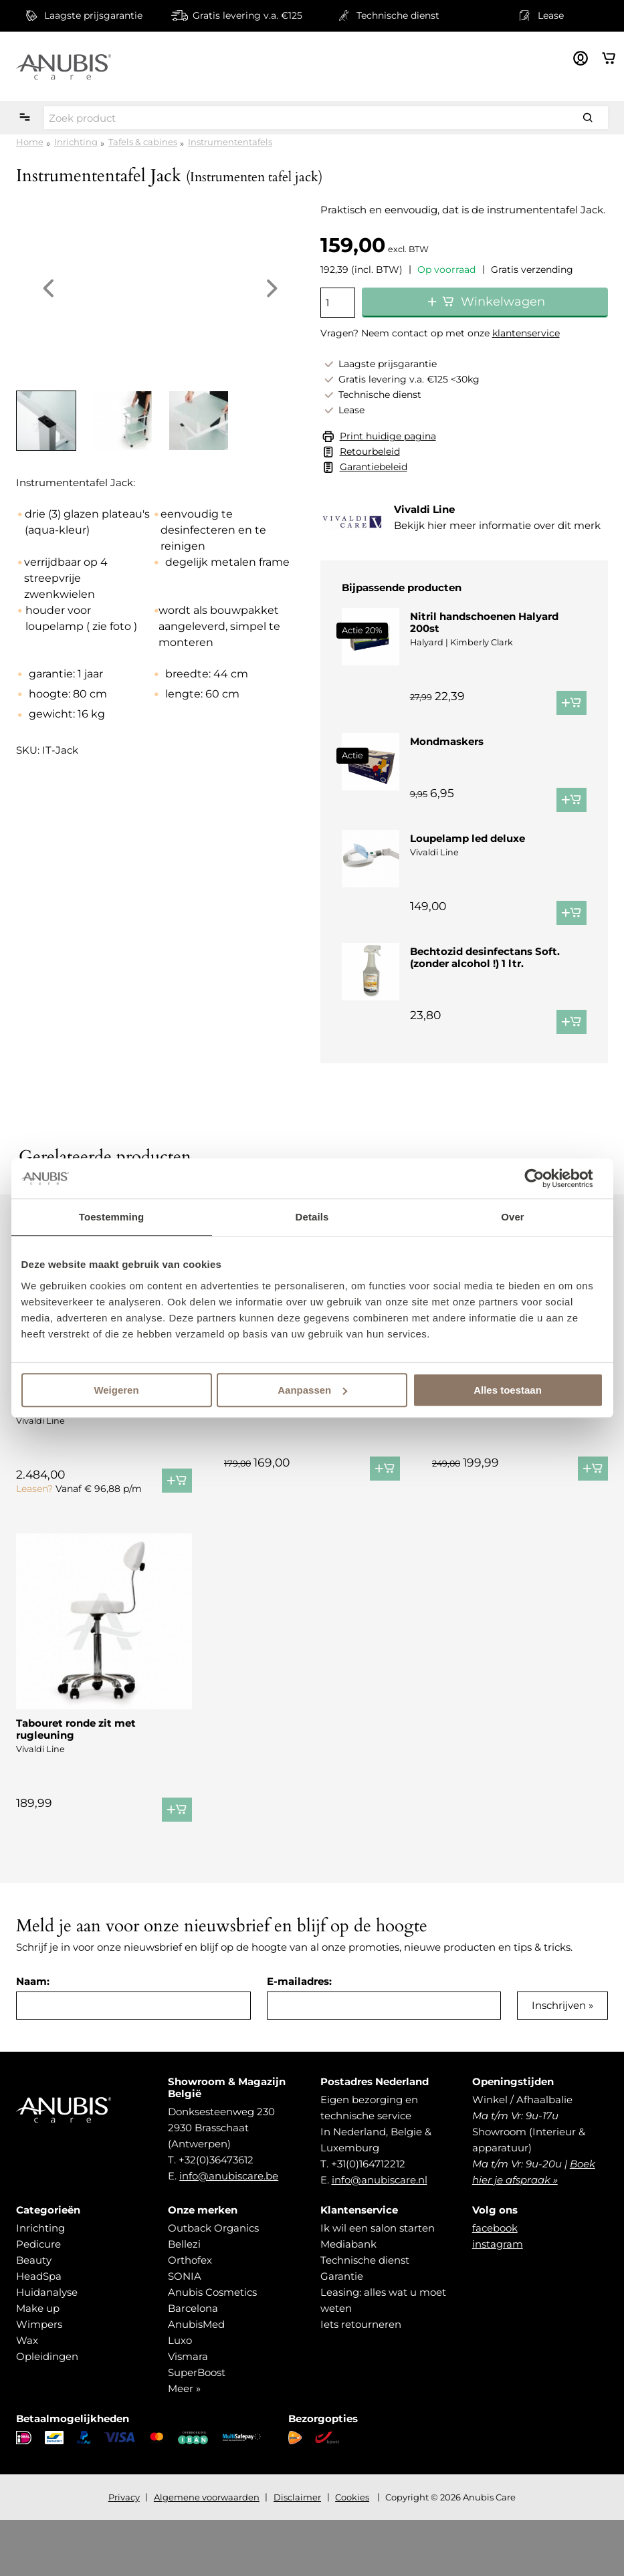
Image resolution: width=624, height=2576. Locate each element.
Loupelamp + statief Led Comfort (310, 1450)
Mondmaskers (447, 741)
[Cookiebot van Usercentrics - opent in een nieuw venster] (544, 1178)
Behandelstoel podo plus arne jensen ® (93, 1456)
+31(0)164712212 (368, 2220)
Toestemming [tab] (111, 1216)
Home (29, 141)
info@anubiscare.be (228, 2232)
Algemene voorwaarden (206, 2553)
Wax (27, 2396)
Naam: (32, 2037)
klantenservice (526, 333)
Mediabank (348, 2300)
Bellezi (184, 2300)
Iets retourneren (360, 2380)
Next (272, 288)
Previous (48, 288)
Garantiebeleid (373, 467)
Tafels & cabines (142, 141)
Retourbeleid (370, 451)
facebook (495, 2284)
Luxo (180, 2396)
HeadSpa (39, 2332)
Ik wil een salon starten (377, 2284)
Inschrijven (559, 2061)
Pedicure (38, 2300)
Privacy (124, 2553)
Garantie (341, 2332)
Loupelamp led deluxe (467, 866)
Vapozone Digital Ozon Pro (502, 1450)
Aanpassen (312, 1390)
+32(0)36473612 (216, 2216)
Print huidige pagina (388, 436)
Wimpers (39, 2380)
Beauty (33, 2316)
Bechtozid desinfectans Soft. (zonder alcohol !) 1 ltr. (485, 997)
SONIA (184, 2332)
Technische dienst (364, 2316)
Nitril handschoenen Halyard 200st (484, 622)
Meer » (184, 2444)
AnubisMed (196, 2380)
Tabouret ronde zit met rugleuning (76, 1785)
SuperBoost (196, 2428)
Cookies (352, 2553)
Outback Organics (213, 2284)
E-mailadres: (299, 2037)
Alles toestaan (508, 1390)
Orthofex (190, 2316)
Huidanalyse (47, 2348)
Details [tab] (312, 1216)
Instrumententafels (230, 141)
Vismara (188, 2412)
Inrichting (76, 141)
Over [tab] (512, 1216)
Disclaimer (297, 2553)
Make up (38, 2364)
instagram (497, 2300)
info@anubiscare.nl (379, 2236)
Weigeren (116, 1390)
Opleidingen (47, 2412)
